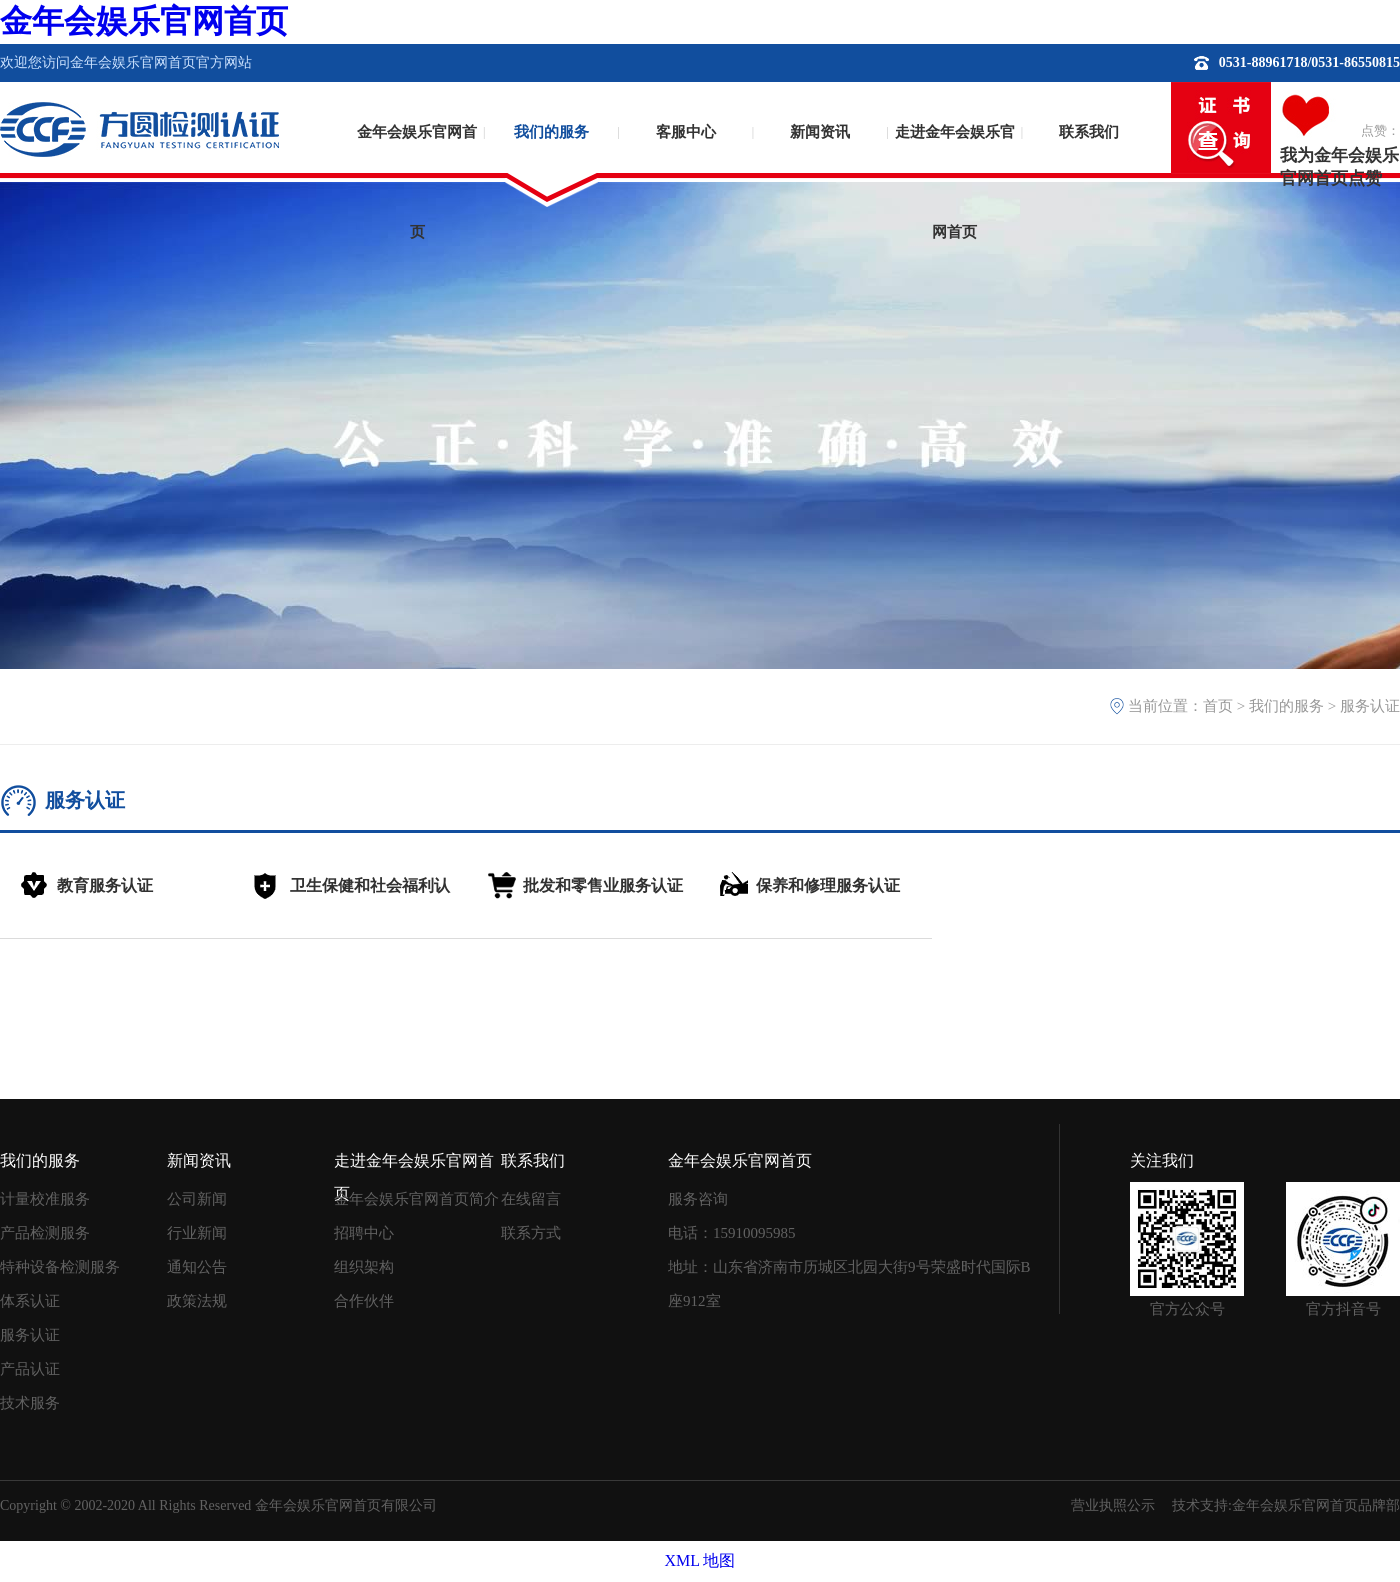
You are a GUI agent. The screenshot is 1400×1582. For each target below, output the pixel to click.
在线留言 (531, 1199)
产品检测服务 (45, 1233)
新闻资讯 (820, 132)
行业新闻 (197, 1233)
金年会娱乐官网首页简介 (416, 1199)
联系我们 (1089, 132)
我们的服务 (551, 132)
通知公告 (197, 1267)
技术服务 (30, 1403)
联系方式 (531, 1233)
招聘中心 (364, 1233)
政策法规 (197, 1301)
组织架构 (364, 1267)
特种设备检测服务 (60, 1267)
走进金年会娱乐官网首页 (955, 165)
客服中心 (686, 132)
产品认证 (30, 1369)
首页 (1218, 706)
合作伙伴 (364, 1301)
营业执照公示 (1113, 1505)
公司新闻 (197, 1199)
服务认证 (1370, 706)
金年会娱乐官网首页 (144, 21)
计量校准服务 (45, 1199)
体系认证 (30, 1301)
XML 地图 (700, 1560)
